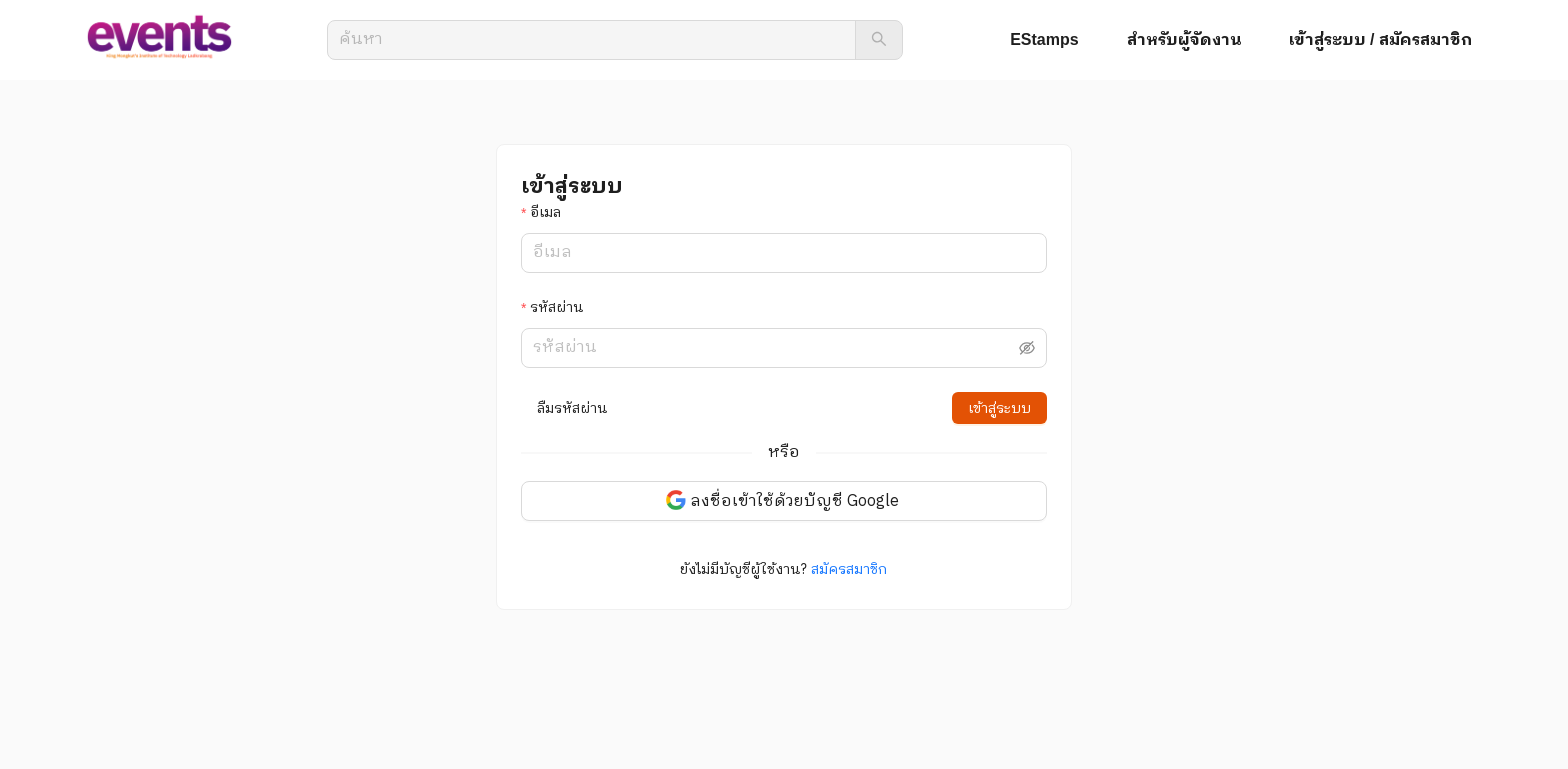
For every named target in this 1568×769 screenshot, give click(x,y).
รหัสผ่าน (557, 308)
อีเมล (545, 213)
